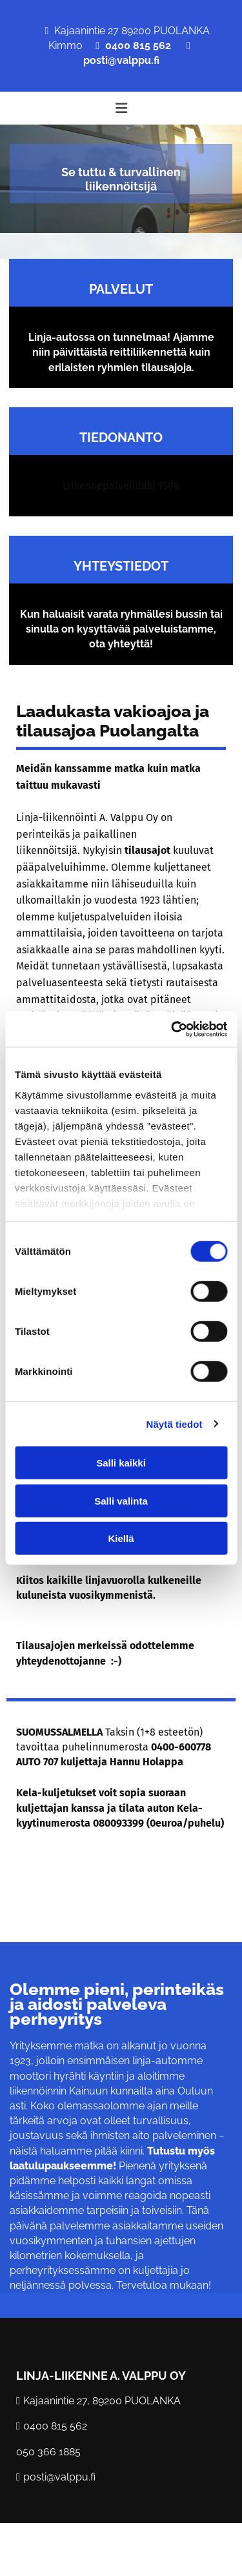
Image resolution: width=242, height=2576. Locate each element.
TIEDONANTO (121, 437)
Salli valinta (121, 1500)
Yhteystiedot (121, 566)
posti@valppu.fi (121, 60)
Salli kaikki (121, 1462)
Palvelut (121, 289)
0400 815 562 (138, 45)
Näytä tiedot (174, 1423)
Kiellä (121, 1538)
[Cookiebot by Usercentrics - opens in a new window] (172, 1028)
